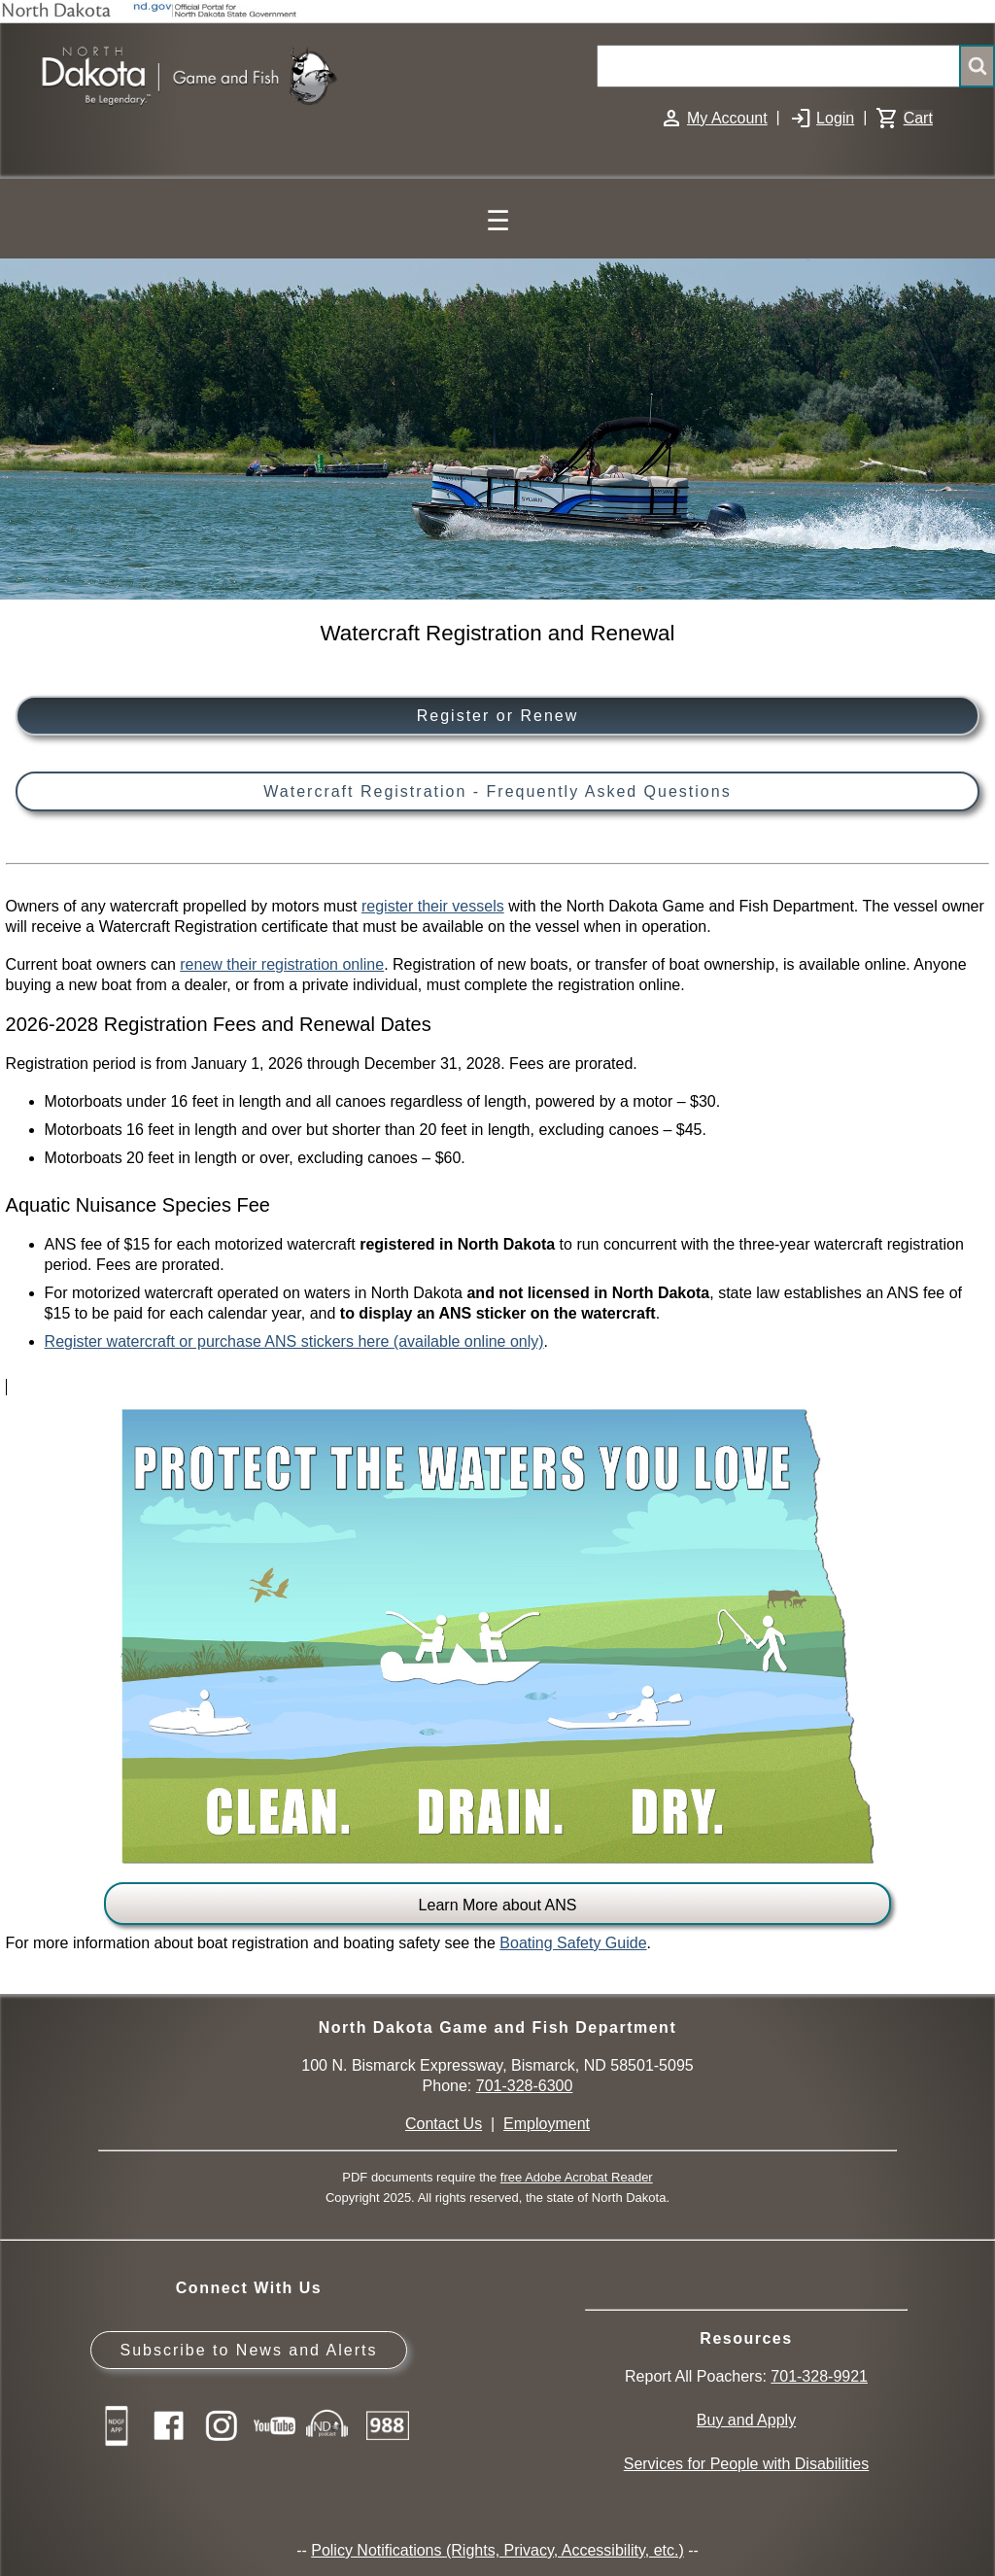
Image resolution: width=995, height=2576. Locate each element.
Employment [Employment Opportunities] (546, 2123)
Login (835, 118)
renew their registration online (282, 964)
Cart (918, 118)
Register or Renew (498, 715)
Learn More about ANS (498, 1905)
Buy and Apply (746, 2420)
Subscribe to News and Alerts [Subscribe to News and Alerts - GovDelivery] (248, 2350)
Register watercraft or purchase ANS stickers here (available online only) (294, 1341)
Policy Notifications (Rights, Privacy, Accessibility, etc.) (497, 2550)
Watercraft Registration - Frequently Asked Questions (497, 791)
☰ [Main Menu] (498, 221)
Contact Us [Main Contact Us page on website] (443, 2123)
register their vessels (432, 906)
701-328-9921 (819, 2376)
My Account (727, 118)
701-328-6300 (524, 2086)
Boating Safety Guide (572, 1943)
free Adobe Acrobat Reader (576, 2177)
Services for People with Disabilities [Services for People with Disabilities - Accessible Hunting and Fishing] (747, 2464)
